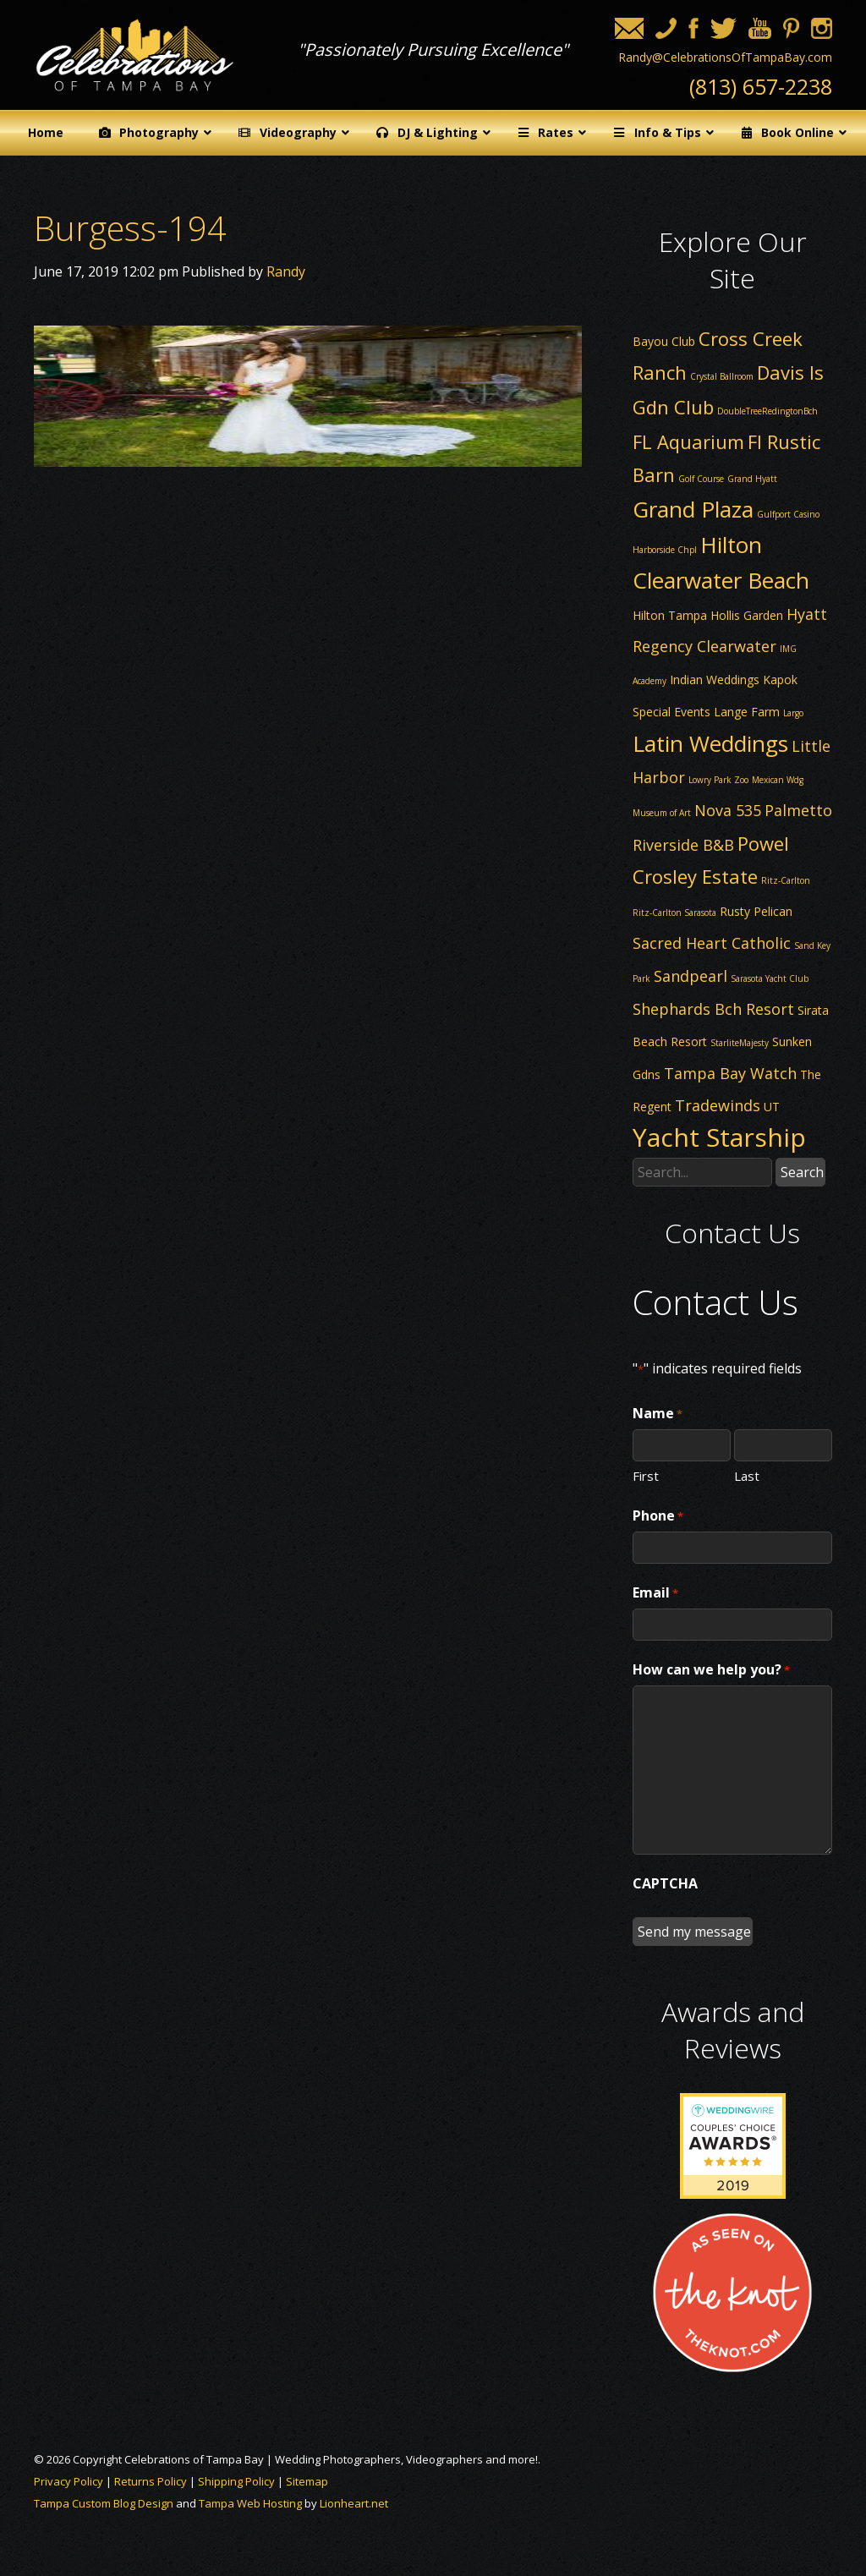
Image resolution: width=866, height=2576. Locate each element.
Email (655, 1593)
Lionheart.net (354, 2503)
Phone (658, 1516)
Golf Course (701, 479)
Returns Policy (150, 2481)
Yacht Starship (719, 1137)
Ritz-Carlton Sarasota (674, 912)
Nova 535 (727, 810)
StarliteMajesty (739, 1043)
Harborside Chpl (665, 550)
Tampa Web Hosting (250, 2503)
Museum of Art (662, 813)
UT (772, 1107)
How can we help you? (711, 1670)
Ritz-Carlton (785, 880)
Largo (793, 713)
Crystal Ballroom (722, 376)
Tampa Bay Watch (730, 1073)
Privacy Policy (68, 2481)
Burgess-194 (130, 228)
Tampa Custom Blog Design (103, 2503)
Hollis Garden (746, 615)
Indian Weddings (714, 679)
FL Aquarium (688, 441)
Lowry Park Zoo (718, 780)
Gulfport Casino (788, 514)
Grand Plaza (693, 509)
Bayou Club (664, 341)
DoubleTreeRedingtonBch (767, 411)
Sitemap (307, 2481)
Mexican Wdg (777, 780)
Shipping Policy (236, 2481)
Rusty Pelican (756, 911)
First (646, 1475)
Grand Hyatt (752, 479)
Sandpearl (690, 976)
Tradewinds (717, 1105)
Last (746, 1475)
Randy (285, 271)
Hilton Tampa (670, 615)
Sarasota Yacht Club (769, 978)
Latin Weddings (710, 743)
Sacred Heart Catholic (712, 943)
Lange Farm (747, 712)
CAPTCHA (665, 1883)
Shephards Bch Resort (713, 1009)
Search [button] (802, 1172)
